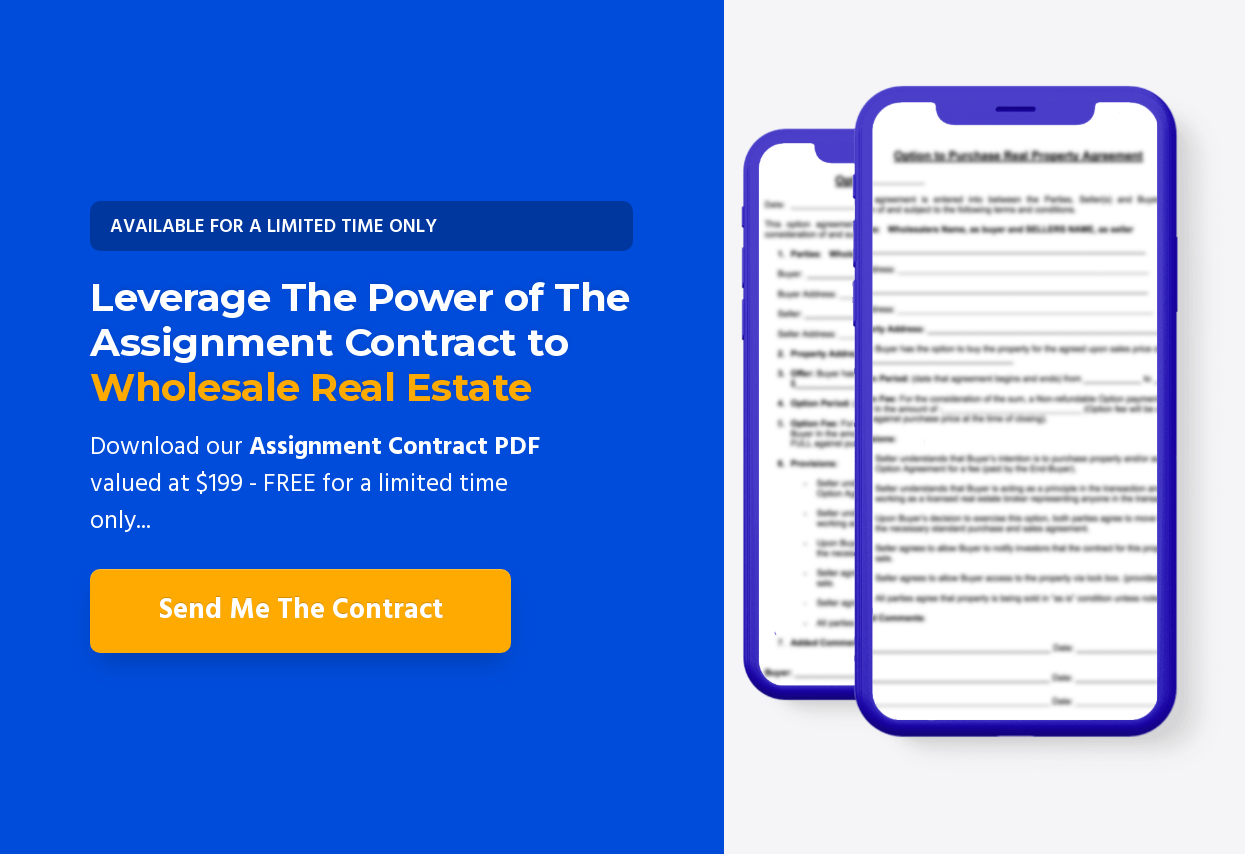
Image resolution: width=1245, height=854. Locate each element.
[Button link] (361, 226)
